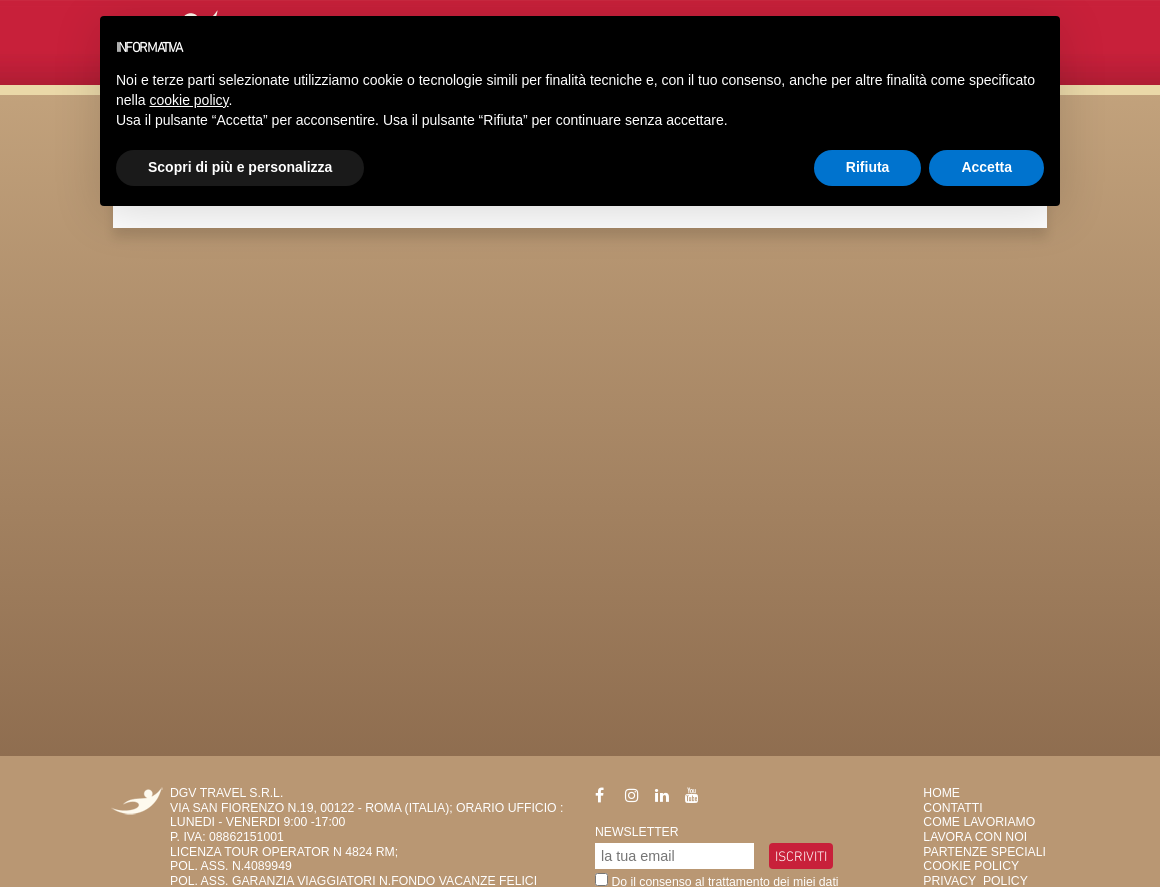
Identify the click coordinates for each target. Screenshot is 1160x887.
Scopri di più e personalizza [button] (240, 167)
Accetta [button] (986, 167)
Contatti (952, 808)
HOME (941, 793)
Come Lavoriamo (979, 822)
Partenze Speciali (984, 852)
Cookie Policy (971, 866)
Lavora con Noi (975, 837)
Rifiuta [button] (868, 167)
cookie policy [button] (188, 100)
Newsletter (637, 832)
